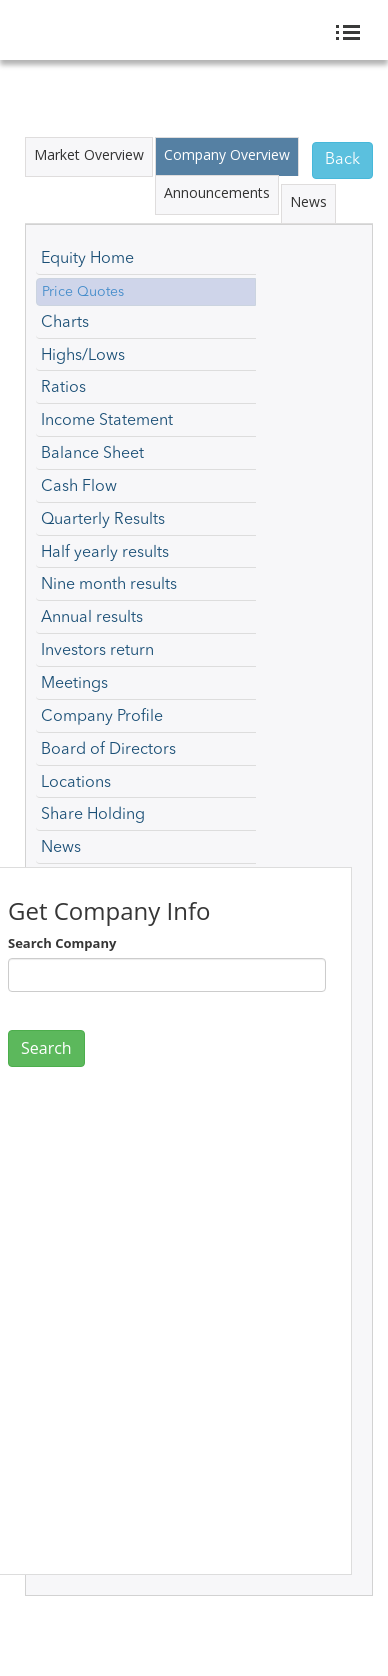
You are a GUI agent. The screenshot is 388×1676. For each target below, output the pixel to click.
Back (342, 160)
